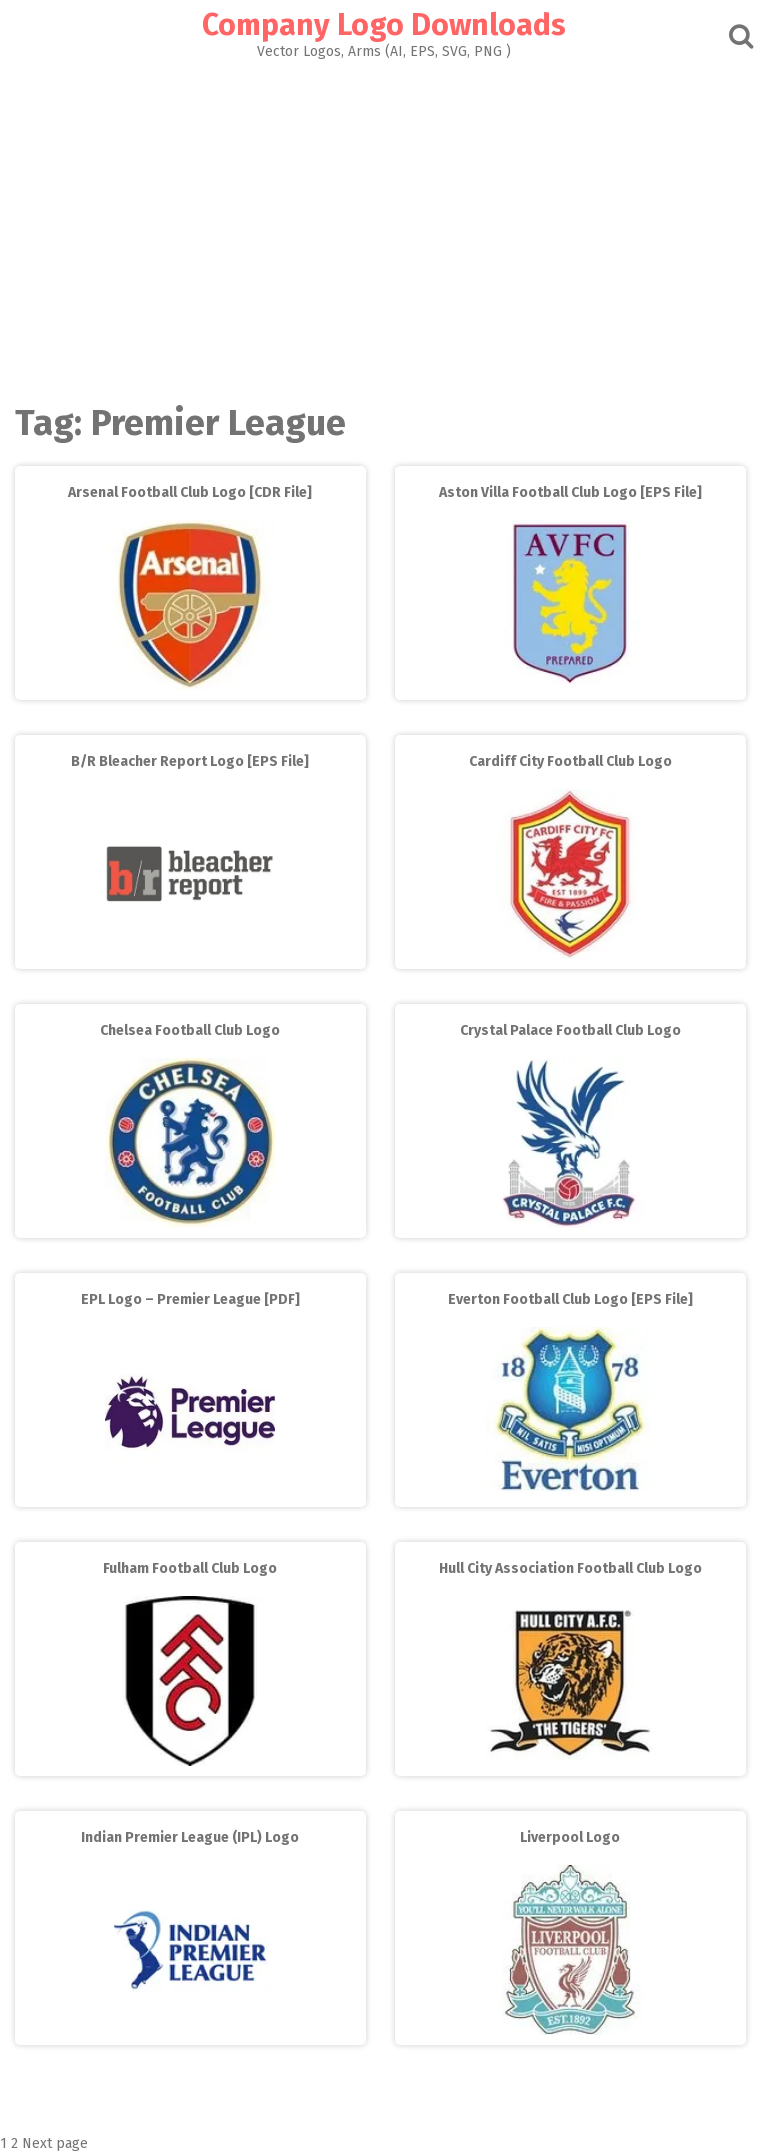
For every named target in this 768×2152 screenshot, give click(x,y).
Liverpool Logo (570, 1837)
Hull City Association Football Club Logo (570, 1568)
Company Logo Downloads (384, 25)
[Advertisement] (384, 226)
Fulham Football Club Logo (190, 1568)
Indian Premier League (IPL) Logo (190, 1837)
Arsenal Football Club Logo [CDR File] (190, 492)
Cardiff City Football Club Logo (570, 761)
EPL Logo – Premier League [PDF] (190, 1299)
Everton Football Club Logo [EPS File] (570, 1299)
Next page (55, 2143)
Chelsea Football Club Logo (190, 1030)
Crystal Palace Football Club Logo (570, 1030)
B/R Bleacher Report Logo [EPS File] (190, 761)
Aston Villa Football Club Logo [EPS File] (570, 492)
